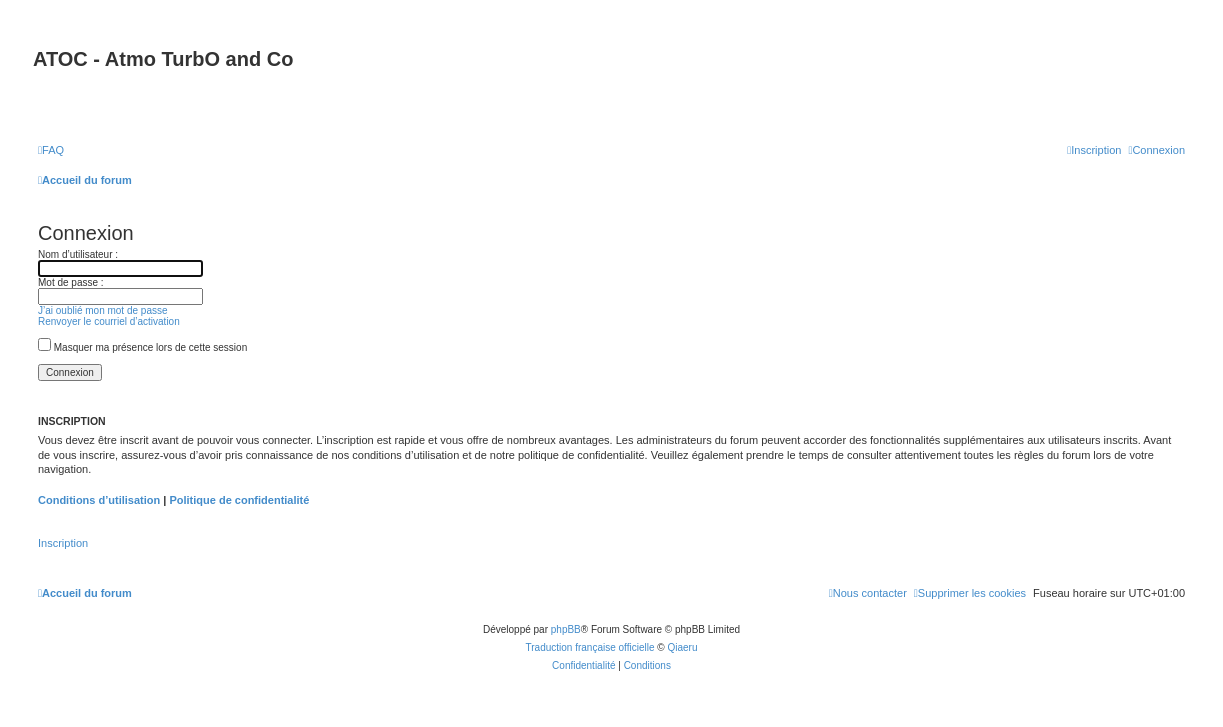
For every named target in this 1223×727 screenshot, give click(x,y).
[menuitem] (51, 150)
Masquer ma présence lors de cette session (142, 347)
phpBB (566, 629)
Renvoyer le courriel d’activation (109, 321)
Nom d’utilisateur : (78, 254)
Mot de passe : (71, 282)
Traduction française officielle (590, 647)
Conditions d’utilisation (99, 500)
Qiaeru (682, 647)
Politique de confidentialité (239, 500)
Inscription (63, 543)
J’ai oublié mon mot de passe (103, 310)
